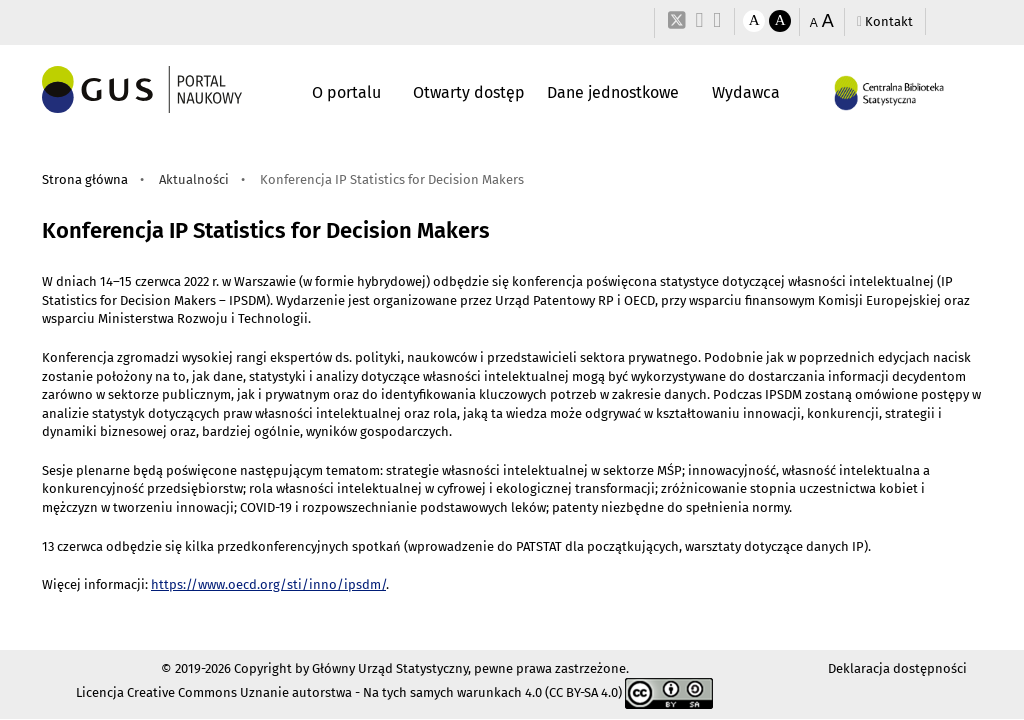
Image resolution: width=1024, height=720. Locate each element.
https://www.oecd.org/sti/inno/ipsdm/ (268, 584)
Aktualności (194, 179)
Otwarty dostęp (469, 92)
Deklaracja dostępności (897, 668)
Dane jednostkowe (613, 92)
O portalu (346, 92)
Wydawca (746, 92)
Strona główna (85, 179)
